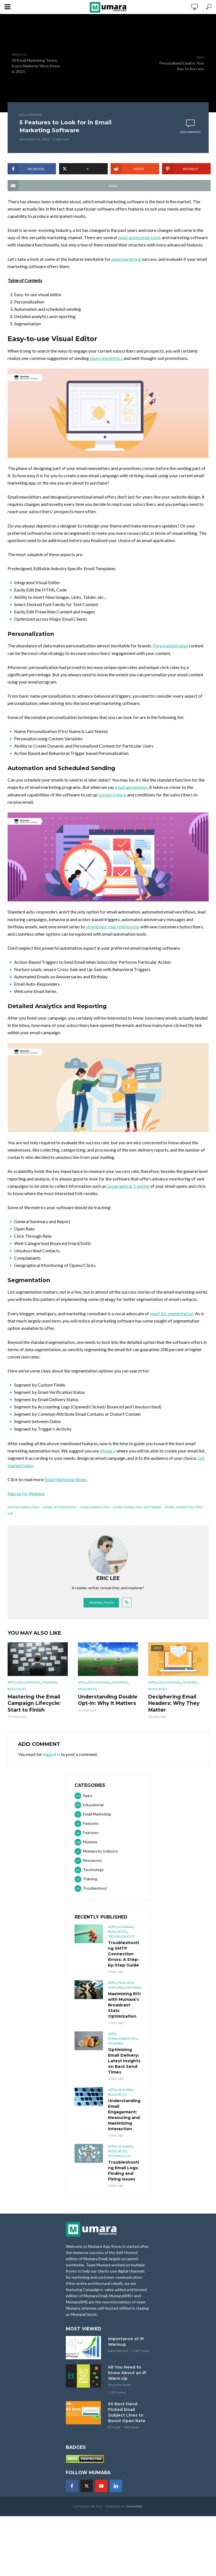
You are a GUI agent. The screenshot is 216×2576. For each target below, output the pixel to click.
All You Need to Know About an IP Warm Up (127, 2379)
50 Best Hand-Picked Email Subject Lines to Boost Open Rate (126, 2418)
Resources (17, 1696)
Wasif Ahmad (118, 2357)
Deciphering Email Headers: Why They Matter (172, 1710)
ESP (10, 1521)
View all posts (101, 1610)
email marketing (127, 266)
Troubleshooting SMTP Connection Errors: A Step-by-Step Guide (123, 1960)
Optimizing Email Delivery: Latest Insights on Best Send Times (124, 2067)
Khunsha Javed (119, 2391)
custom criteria (112, 802)
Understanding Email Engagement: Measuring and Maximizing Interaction (124, 2120)
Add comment (190, 132)
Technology (119, 2162)
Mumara (108, 1458)
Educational (30, 115)
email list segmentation (172, 1320)
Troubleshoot (121, 1942)
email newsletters (106, 365)
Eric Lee (114, 2433)
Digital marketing (24, 1514)
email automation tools (140, 237)
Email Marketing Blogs (66, 1486)
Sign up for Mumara (27, 1500)
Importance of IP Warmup (126, 2347)
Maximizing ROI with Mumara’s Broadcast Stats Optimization (124, 2011)
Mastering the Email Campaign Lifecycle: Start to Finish (32, 1710)
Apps (11, 1689)
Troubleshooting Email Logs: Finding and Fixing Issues (123, 2177)
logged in (51, 1760)
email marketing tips (183, 1514)
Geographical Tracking (128, 1193)
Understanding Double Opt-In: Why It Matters (105, 1706)
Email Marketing (95, 1514)
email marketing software (137, 1514)
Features (126, 1988)
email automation (131, 794)
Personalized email (171, 653)
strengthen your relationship (113, 934)
